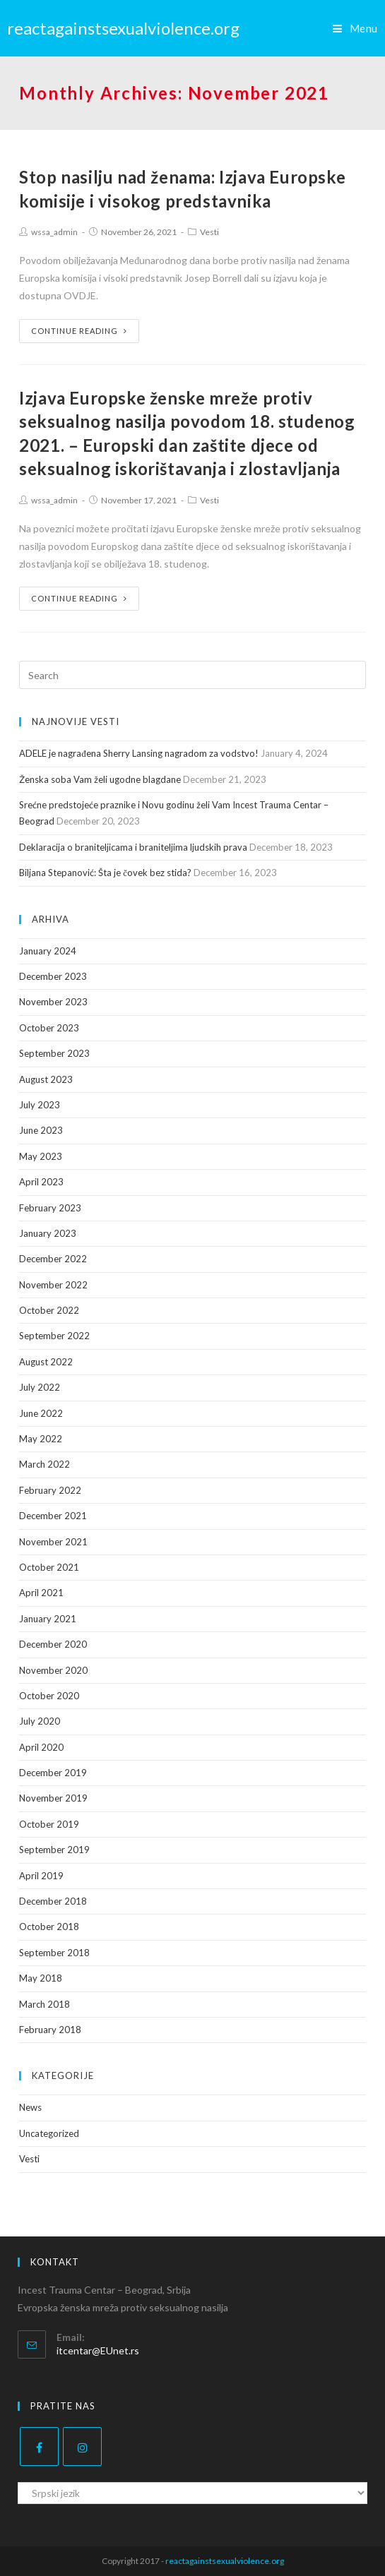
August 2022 (46, 1361)
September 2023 (54, 1053)
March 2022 (44, 1464)
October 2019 (49, 1824)
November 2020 (53, 1670)
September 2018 (54, 1952)
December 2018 (53, 1901)
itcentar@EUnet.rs (98, 2350)
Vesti (209, 232)
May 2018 (40, 1978)
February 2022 (50, 1490)
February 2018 (50, 2029)
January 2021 (47, 1618)
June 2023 (41, 1130)
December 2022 (53, 1258)
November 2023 (53, 1001)
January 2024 (47, 951)
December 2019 (53, 1772)
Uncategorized (49, 2133)
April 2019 (41, 1875)
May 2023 (40, 1156)
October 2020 (49, 1695)
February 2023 (50, 1208)
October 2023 (49, 1028)
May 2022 (40, 1438)
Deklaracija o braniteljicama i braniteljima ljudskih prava (133, 847)
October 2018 (49, 1926)
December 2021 (53, 1515)
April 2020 (41, 1747)
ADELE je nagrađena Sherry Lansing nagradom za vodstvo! (139, 753)
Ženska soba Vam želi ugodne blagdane (100, 779)
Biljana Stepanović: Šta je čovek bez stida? (105, 872)
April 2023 (41, 1181)
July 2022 (39, 1387)
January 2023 (47, 1233)
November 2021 (53, 1541)
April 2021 (41, 1592)
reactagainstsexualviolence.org (123, 28)
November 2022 (53, 1284)
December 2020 (53, 1644)
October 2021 (49, 1567)
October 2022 (49, 1310)
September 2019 (54, 1849)
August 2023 (46, 1079)
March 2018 (44, 2004)
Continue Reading (79, 330)
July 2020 (39, 1721)
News (30, 2107)
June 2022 (41, 1413)
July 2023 (39, 1104)
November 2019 (53, 1798)
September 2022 (54, 1335)
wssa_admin (54, 232)
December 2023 (53, 976)
